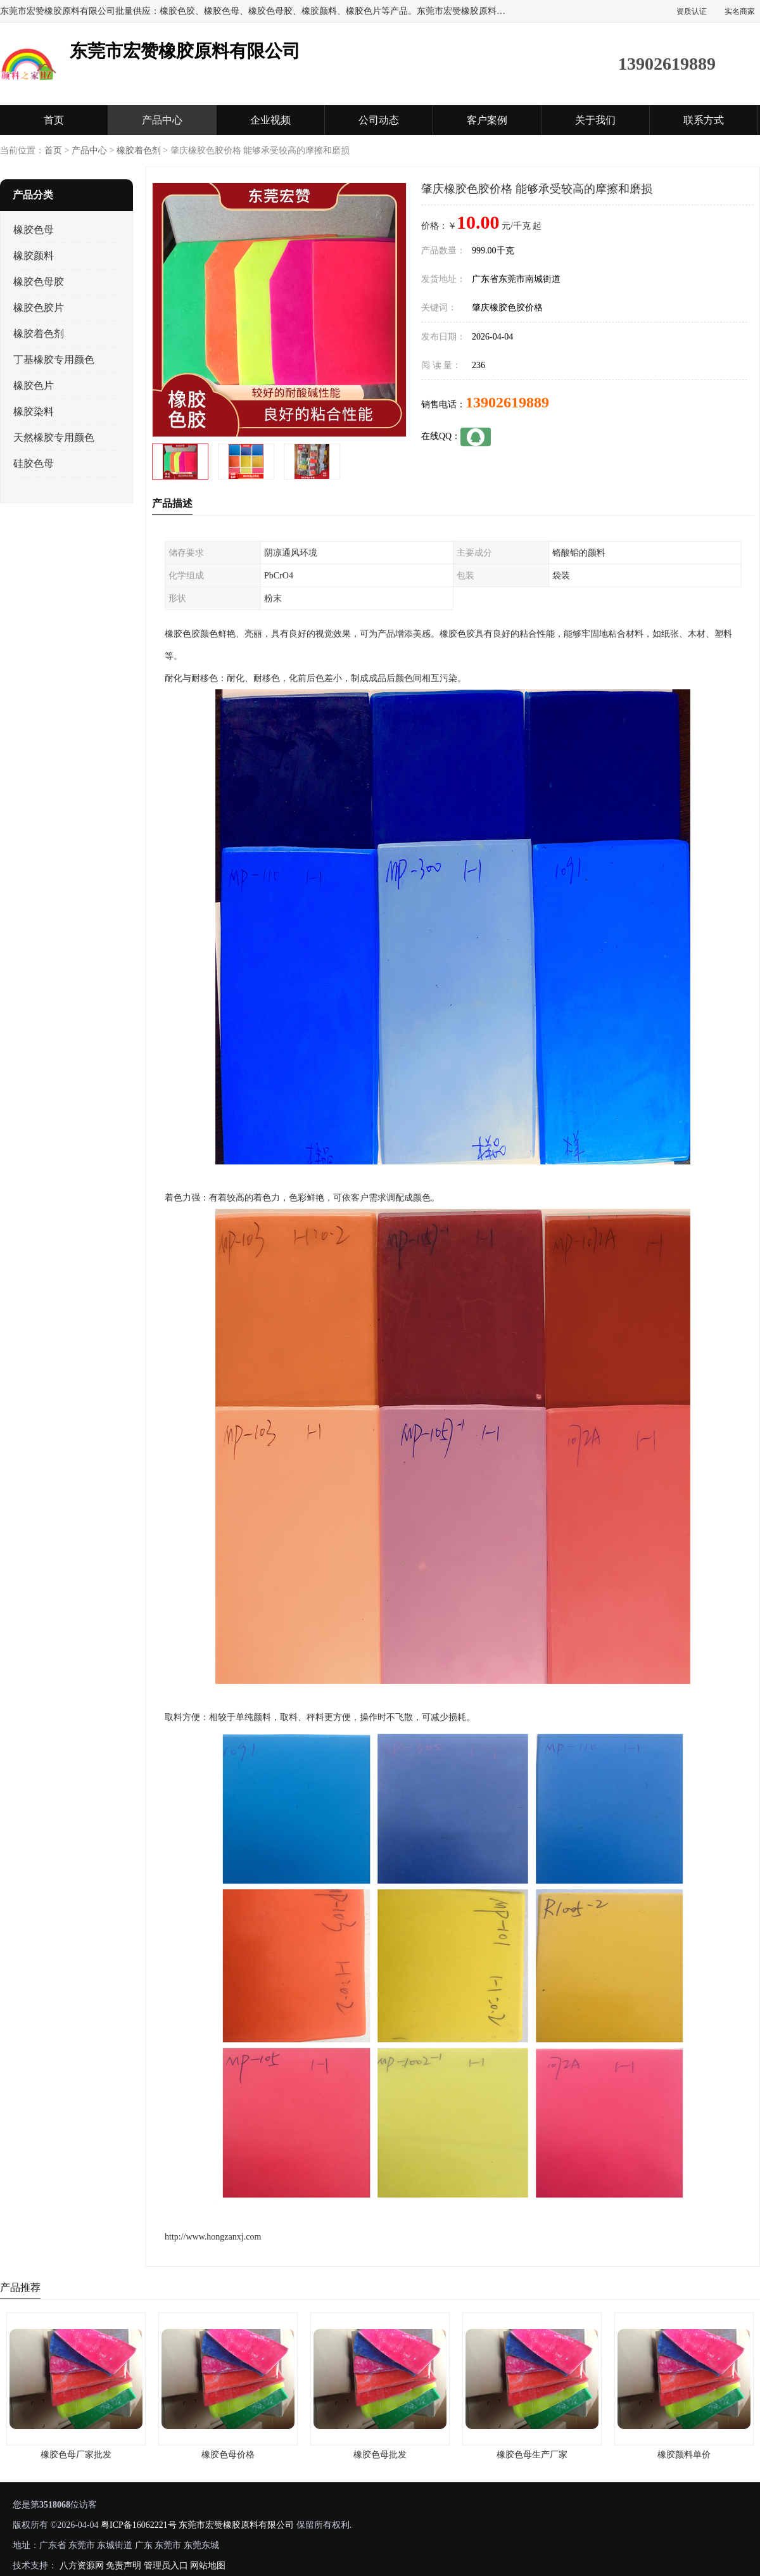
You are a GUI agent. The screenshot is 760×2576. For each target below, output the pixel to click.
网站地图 (207, 2565)
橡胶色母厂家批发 (76, 2454)
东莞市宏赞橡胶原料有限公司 (236, 2525)
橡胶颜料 (33, 255)
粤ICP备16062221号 (139, 2525)
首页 (54, 120)
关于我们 (595, 120)
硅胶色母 (33, 463)
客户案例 (487, 120)
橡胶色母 (33, 229)
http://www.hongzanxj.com (213, 2236)
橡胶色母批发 (380, 2454)
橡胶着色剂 (139, 150)
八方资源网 (82, 2565)
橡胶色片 (33, 385)
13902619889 (507, 402)
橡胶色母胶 (38, 281)
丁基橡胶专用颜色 (53, 359)
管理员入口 (166, 2565)
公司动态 (378, 120)
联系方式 (703, 120)
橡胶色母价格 (228, 2454)
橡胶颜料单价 (684, 2454)
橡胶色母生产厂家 (532, 2454)
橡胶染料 (33, 411)
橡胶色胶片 (38, 307)
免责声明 (123, 2565)
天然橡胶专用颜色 (53, 437)
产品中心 (162, 120)
